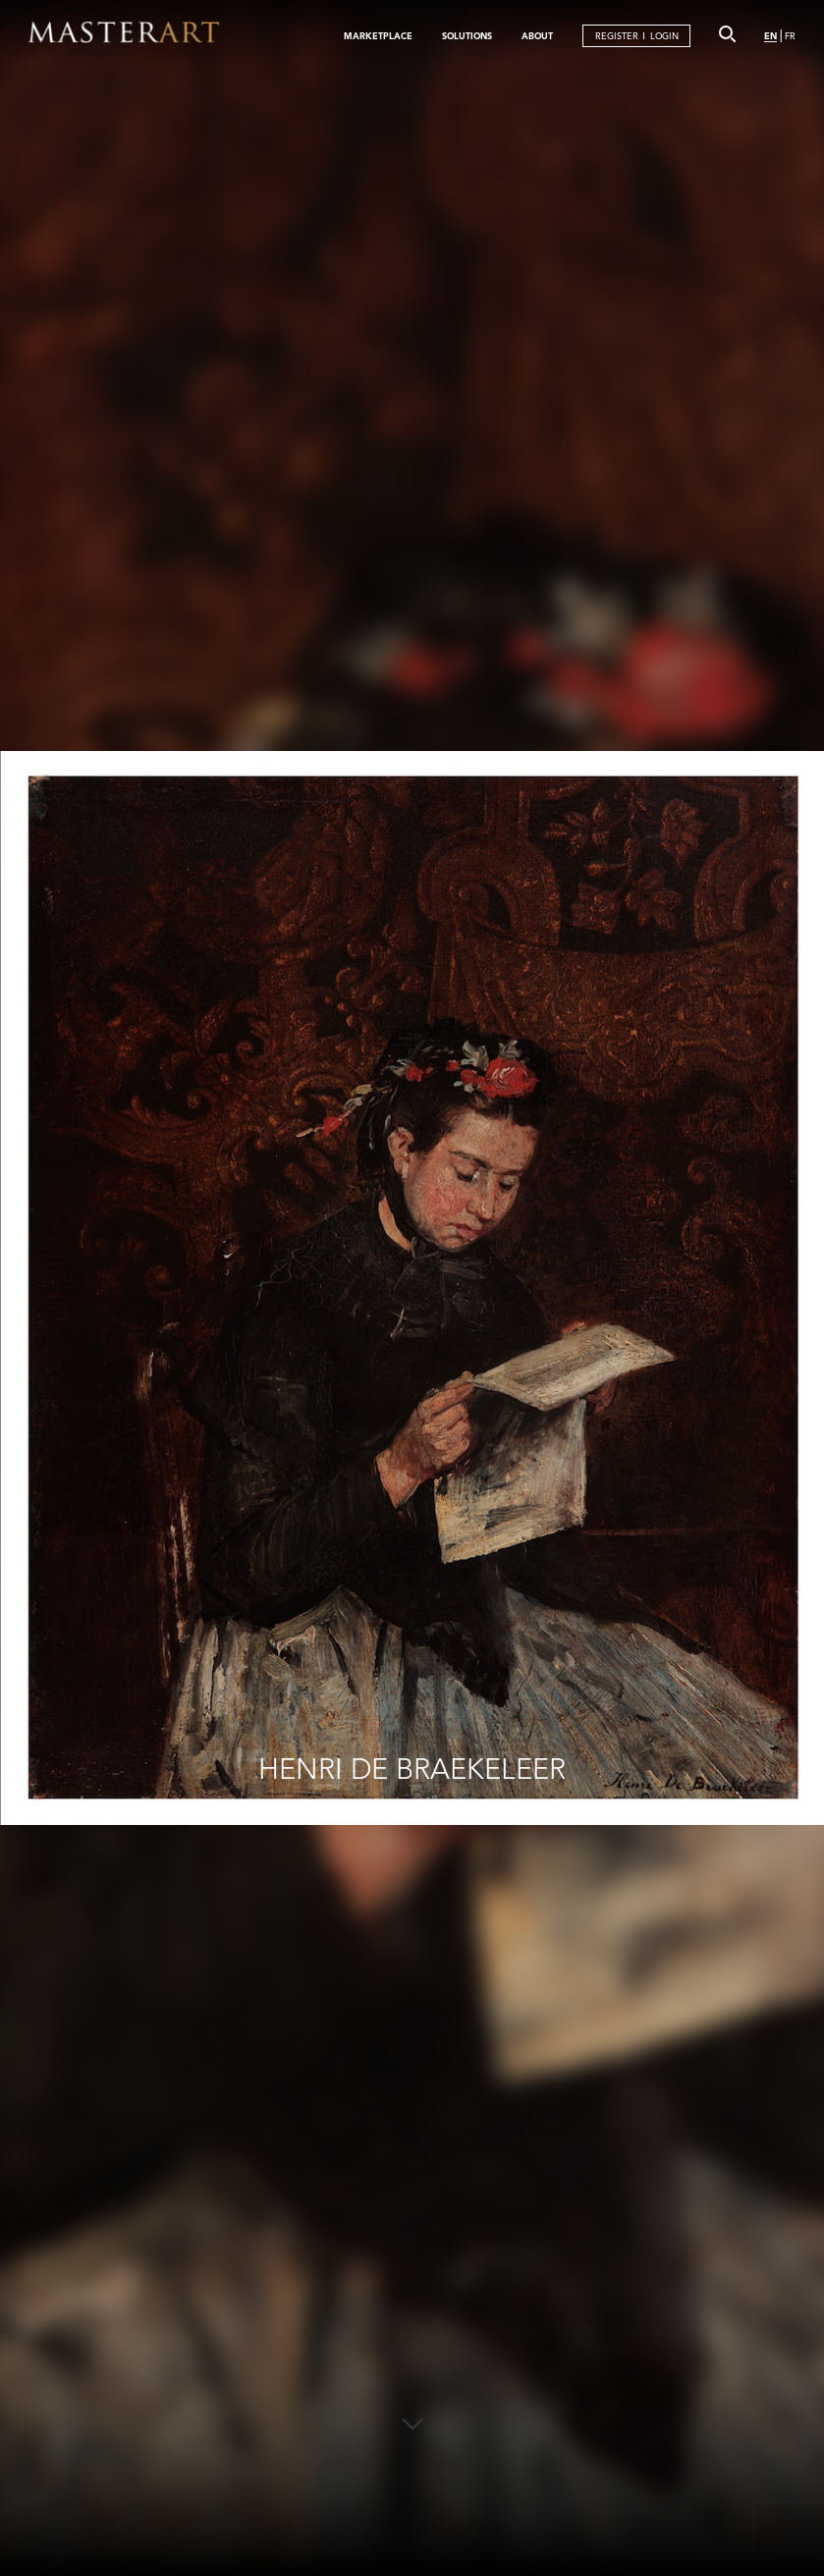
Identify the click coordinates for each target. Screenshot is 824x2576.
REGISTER (616, 35)
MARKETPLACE (378, 35)
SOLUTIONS (467, 35)
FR (790, 35)
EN (770, 35)
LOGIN (664, 35)
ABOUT (537, 35)
